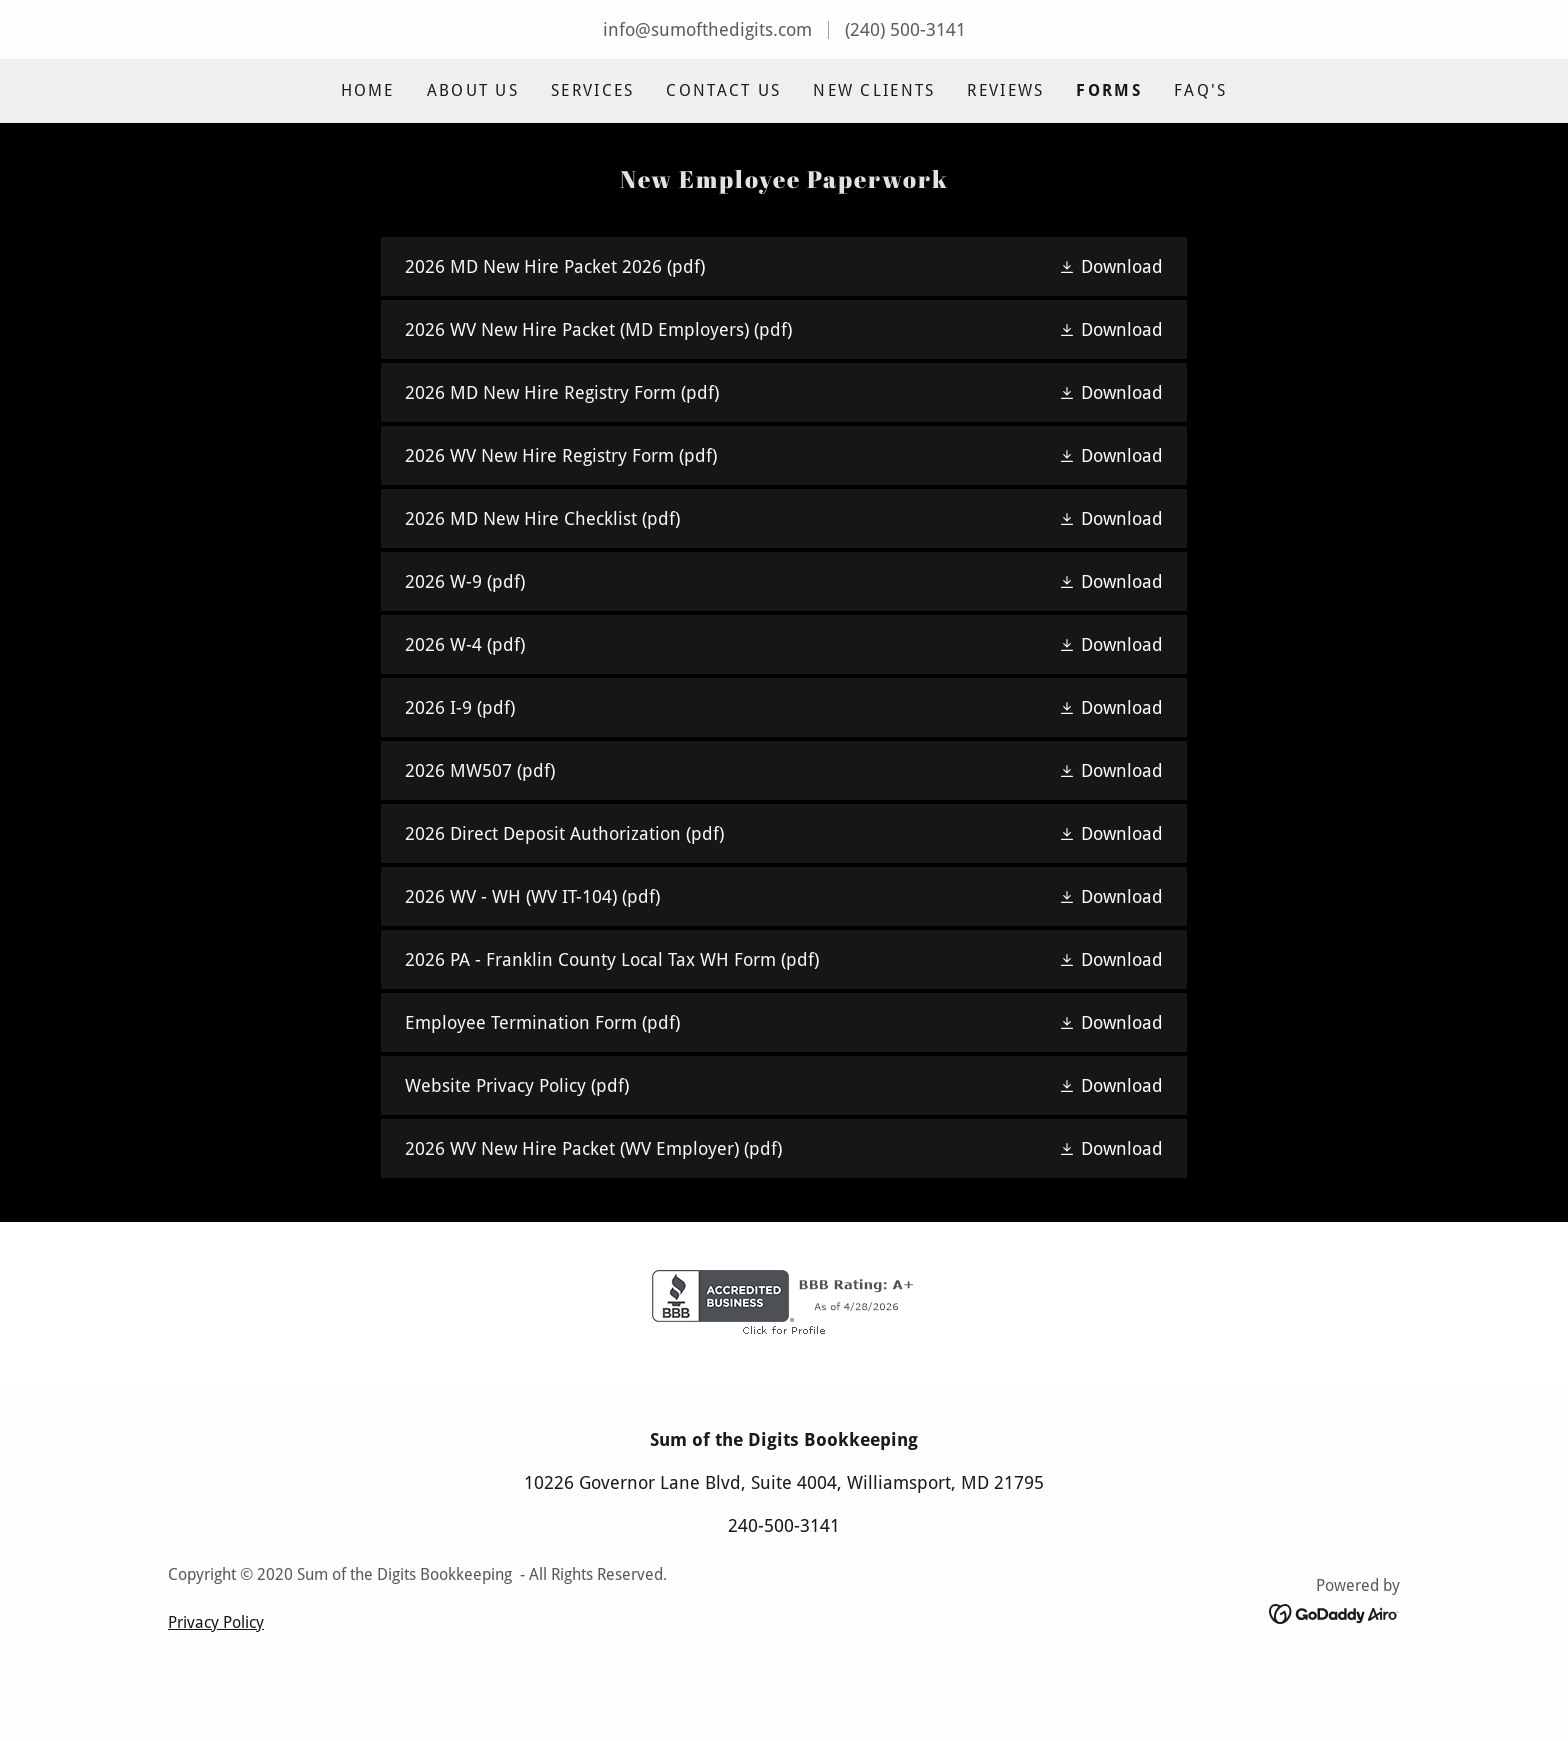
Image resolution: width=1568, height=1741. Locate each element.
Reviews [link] (1005, 90)
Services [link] (592, 90)
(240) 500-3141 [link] (905, 29)
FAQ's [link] (1200, 90)
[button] (1110, 266)
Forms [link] (1108, 90)
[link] (783, 266)
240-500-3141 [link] (784, 1591)
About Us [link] (473, 90)
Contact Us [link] (723, 90)
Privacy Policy (216, 1688)
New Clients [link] (874, 90)
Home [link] (368, 90)
